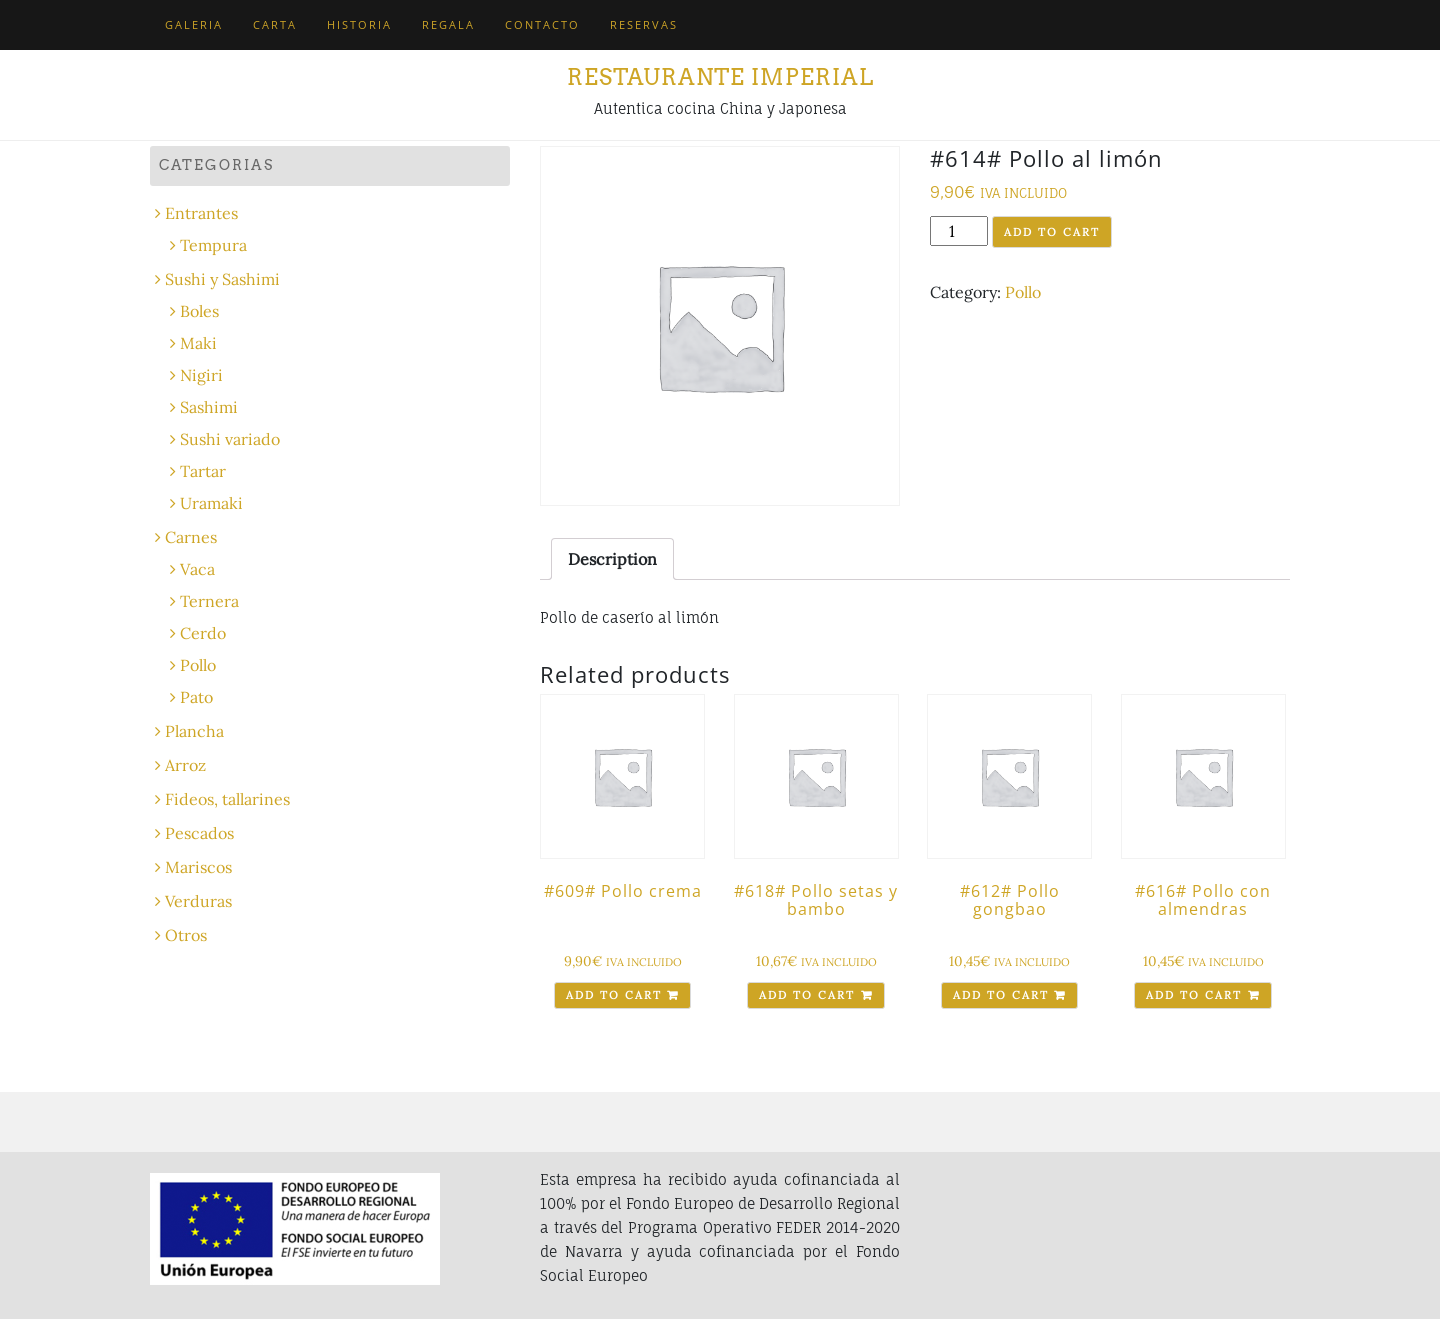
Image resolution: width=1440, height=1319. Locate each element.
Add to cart (1052, 232)
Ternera (209, 601)
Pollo (1023, 292)
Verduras (198, 901)
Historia (359, 24)
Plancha (194, 731)
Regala (448, 24)
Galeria (194, 24)
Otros (186, 935)
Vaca (197, 569)
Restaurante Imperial (720, 77)
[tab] (612, 559)
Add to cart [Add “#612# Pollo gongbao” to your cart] (1001, 995)
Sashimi (209, 407)
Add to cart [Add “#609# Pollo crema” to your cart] (614, 995)
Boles (199, 311)
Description (612, 559)
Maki (198, 343)
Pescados (199, 833)
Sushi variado (230, 439)
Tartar (203, 471)
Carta (275, 24)
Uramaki (211, 503)
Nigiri (201, 375)
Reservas (644, 24)
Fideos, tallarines (227, 799)
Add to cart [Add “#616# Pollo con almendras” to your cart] (1194, 995)
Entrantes (201, 213)
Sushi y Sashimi (222, 279)
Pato (196, 697)
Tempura (213, 245)
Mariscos (198, 867)
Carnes (191, 537)
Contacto (542, 24)
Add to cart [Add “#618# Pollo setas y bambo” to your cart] (807, 995)
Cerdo (203, 633)
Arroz (185, 765)
